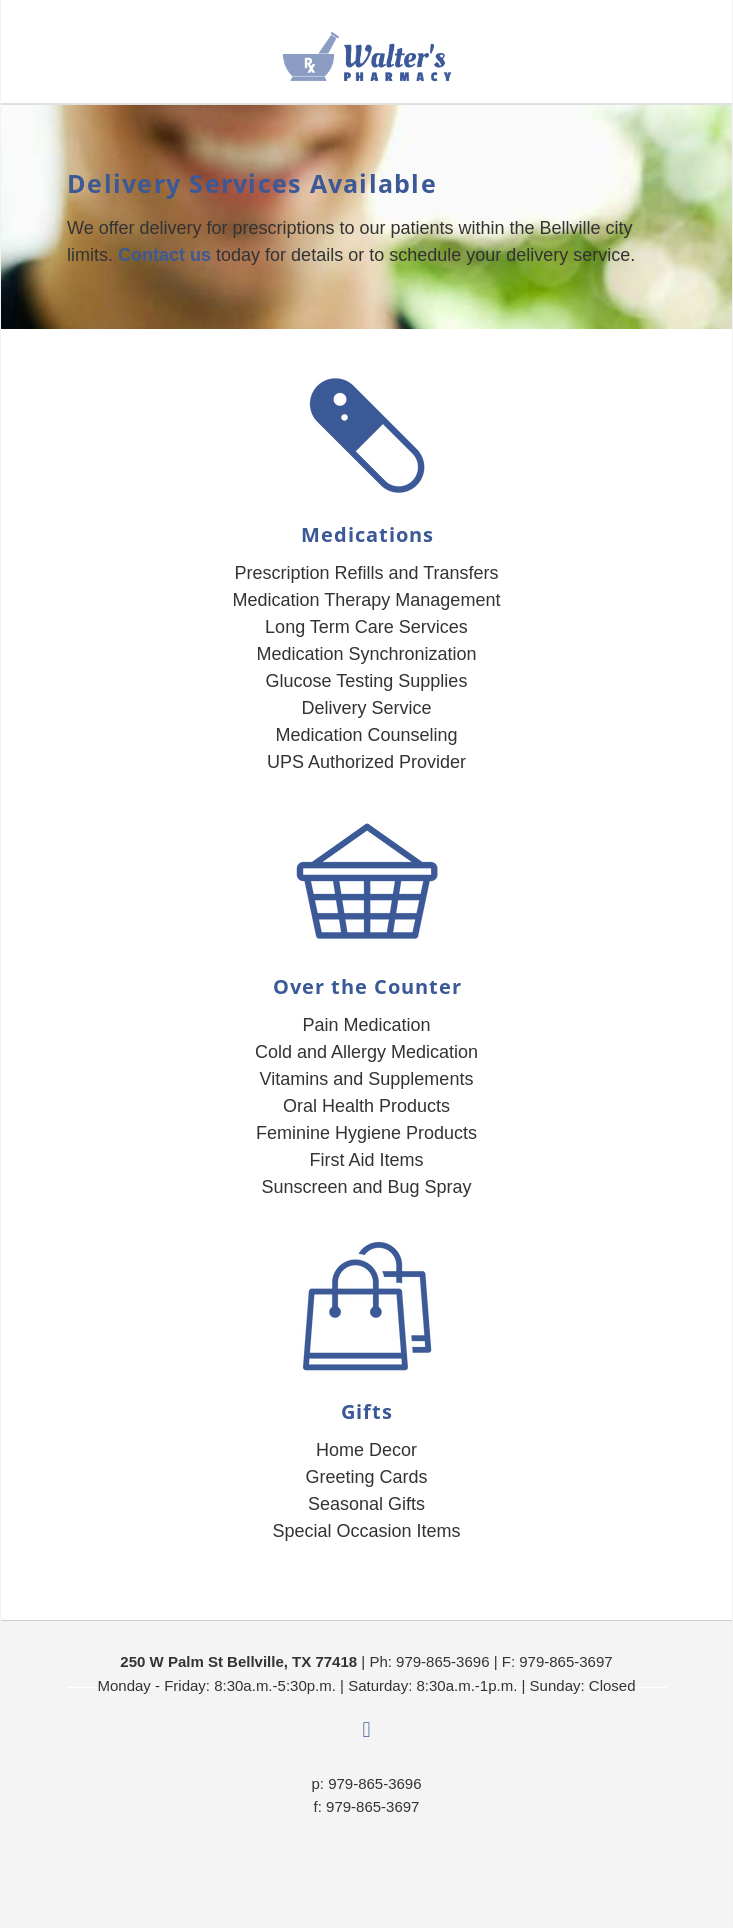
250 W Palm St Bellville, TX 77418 (238, 1661)
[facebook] (367, 1731)
